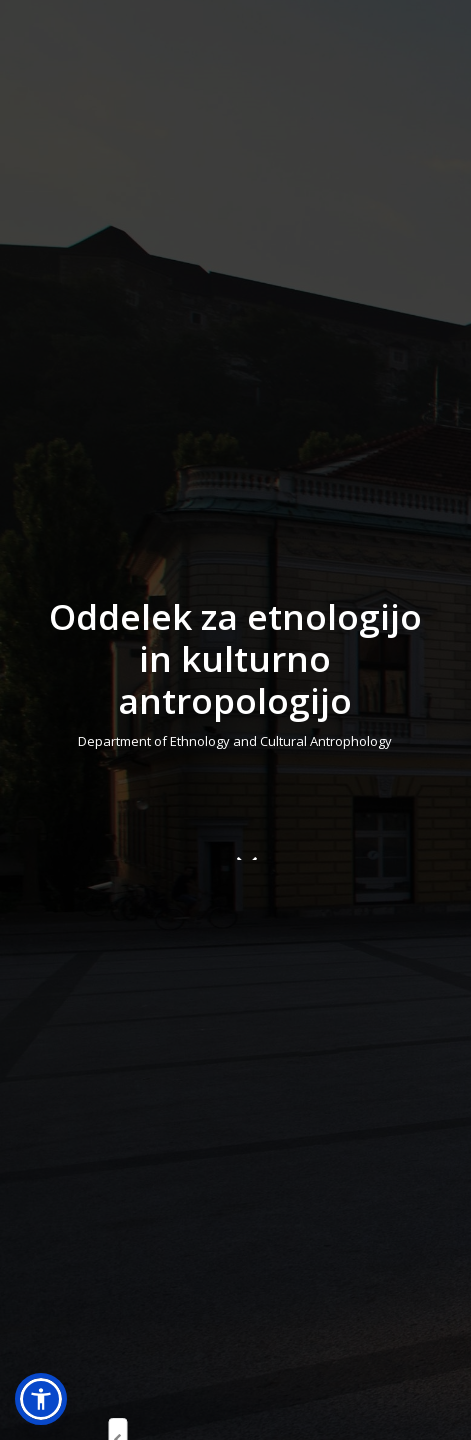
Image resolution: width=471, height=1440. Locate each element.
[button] (41, 1399)
